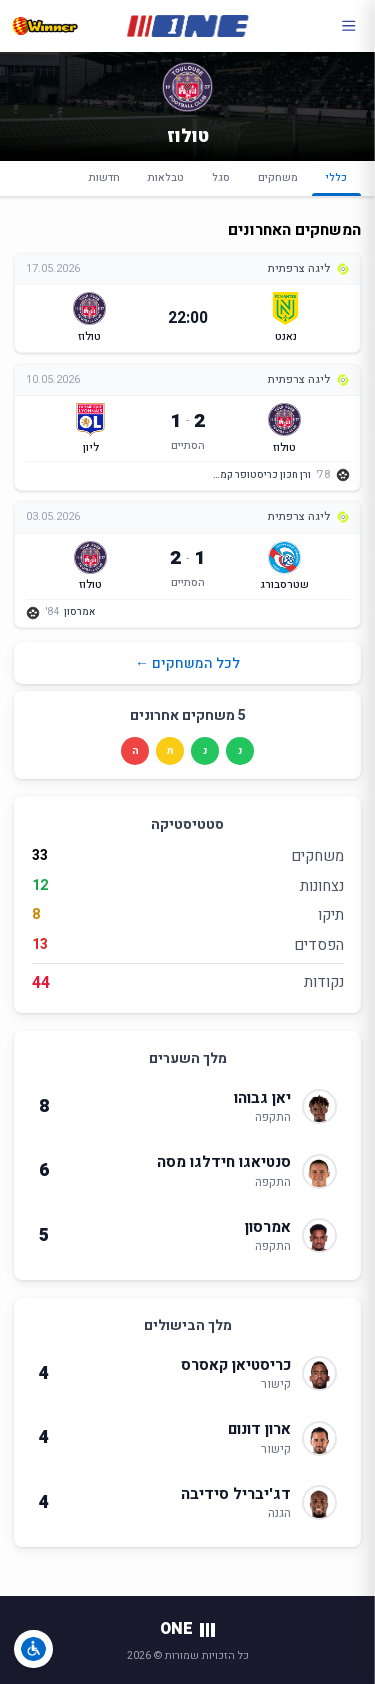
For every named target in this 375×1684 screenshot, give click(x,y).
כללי (336, 183)
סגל (221, 177)
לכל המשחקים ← (187, 663)
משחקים (278, 177)
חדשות (104, 177)
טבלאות (166, 177)
